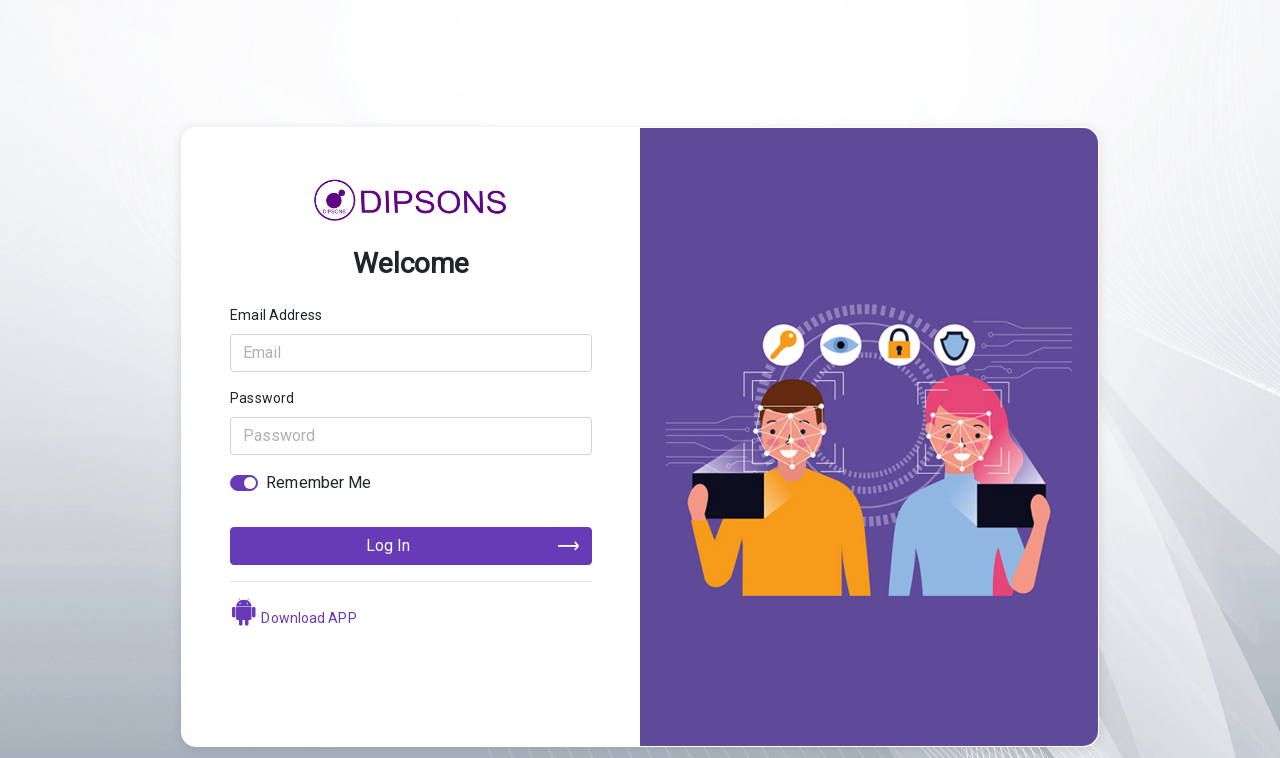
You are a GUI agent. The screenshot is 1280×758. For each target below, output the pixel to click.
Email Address (276, 315)
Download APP (293, 618)
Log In (388, 545)
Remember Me (318, 482)
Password (262, 398)
